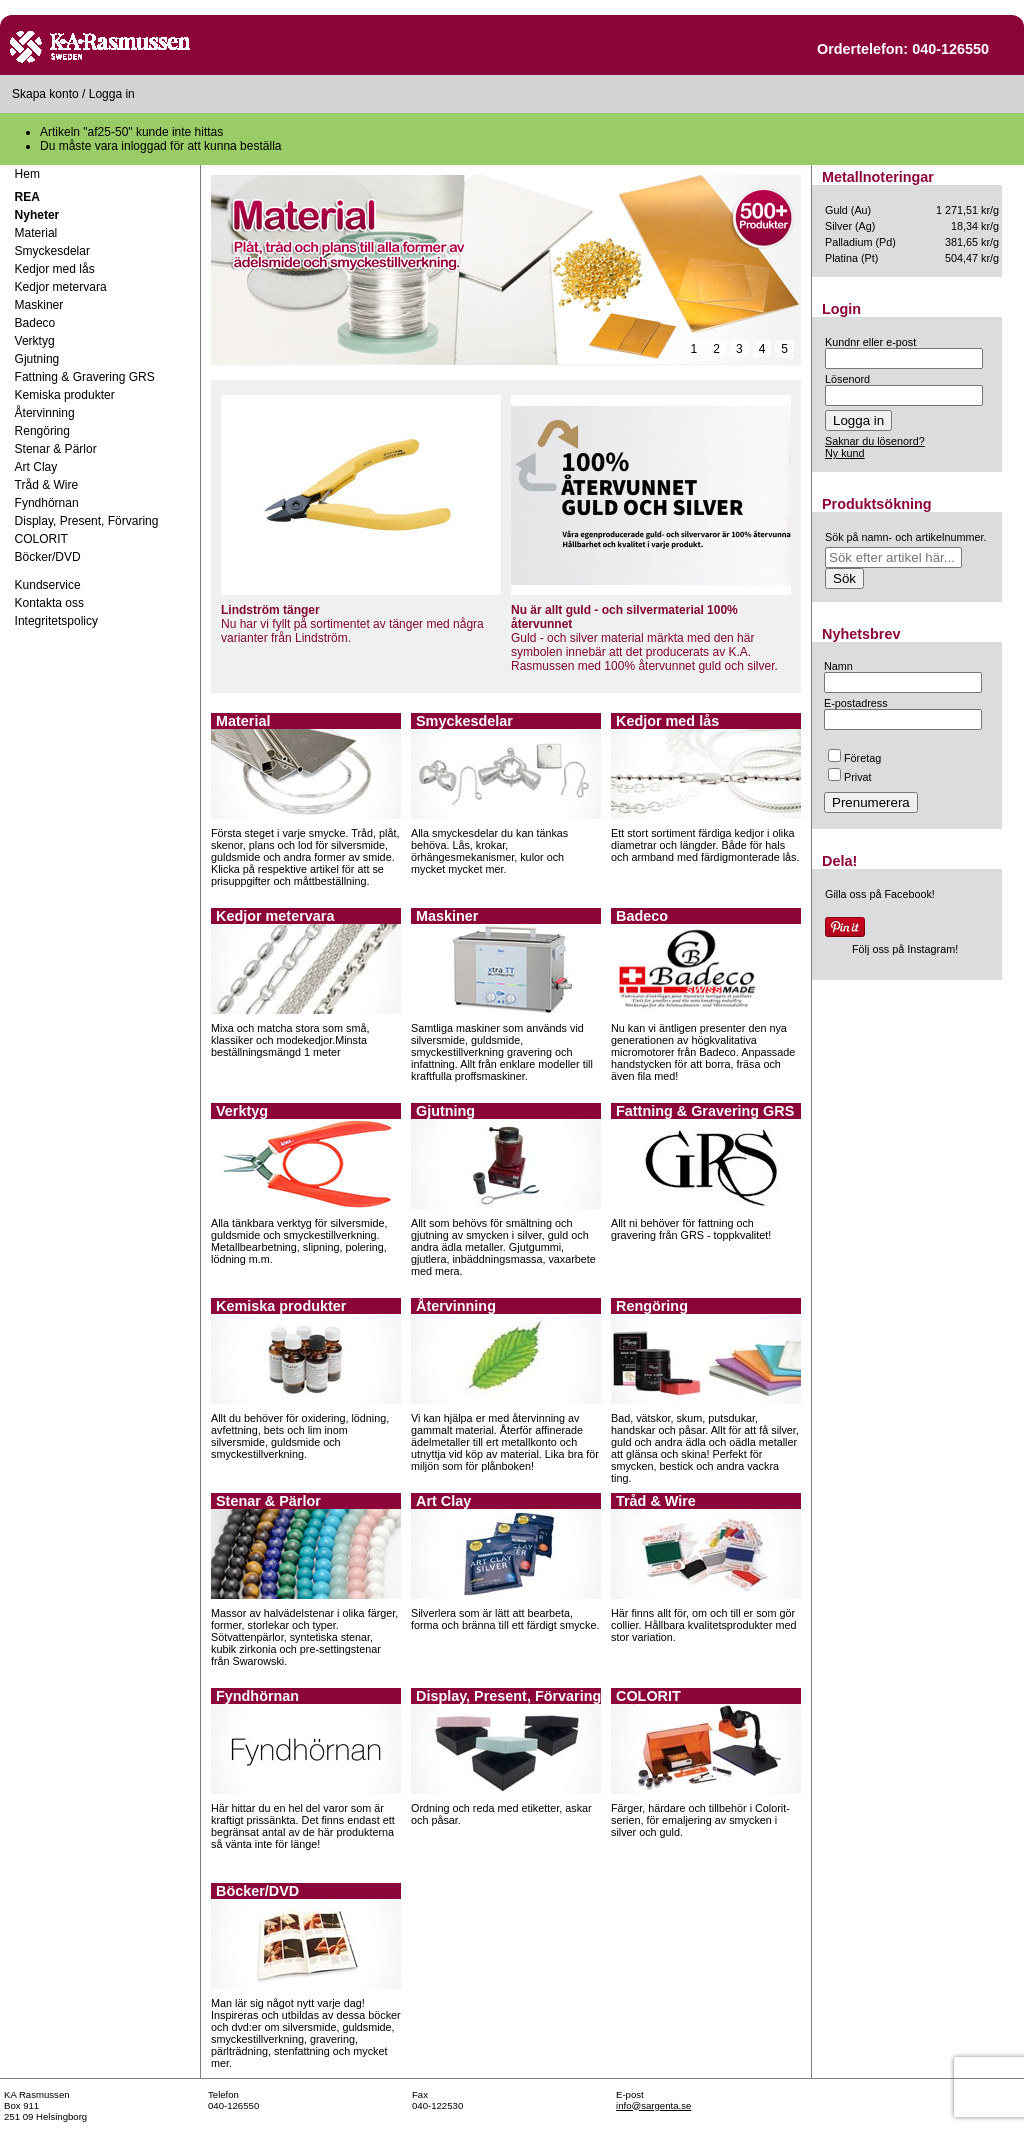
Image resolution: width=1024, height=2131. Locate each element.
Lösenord (847, 379)
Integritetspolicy (56, 621)
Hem (27, 174)
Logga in (112, 94)
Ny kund (845, 453)
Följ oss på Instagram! (905, 949)
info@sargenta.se (653, 2105)
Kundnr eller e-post (870, 342)
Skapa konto (45, 94)
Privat (850, 777)
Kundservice (48, 585)
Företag (854, 758)
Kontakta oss (49, 603)
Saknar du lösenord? (875, 441)
